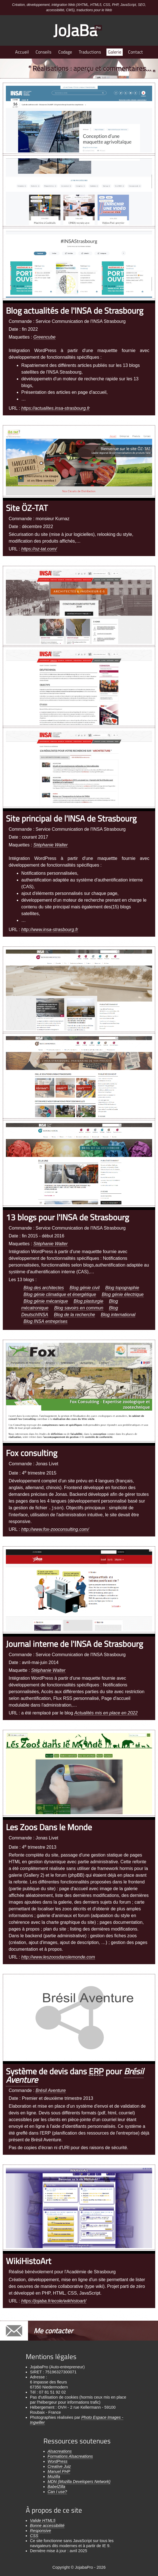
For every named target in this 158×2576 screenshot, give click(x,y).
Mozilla (54, 2476)
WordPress (58, 2461)
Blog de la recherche (74, 1314)
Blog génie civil (85, 1287)
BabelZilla (56, 2486)
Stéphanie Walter (50, 845)
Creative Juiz (59, 2466)
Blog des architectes (44, 1287)
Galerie (114, 51)
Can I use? (57, 2491)
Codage (65, 51)
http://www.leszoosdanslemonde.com (58, 1957)
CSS (34, 2535)
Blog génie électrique (122, 1294)
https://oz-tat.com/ (39, 549)
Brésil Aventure (51, 2090)
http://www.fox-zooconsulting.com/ (55, 1529)
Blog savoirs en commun (78, 1308)
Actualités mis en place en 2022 (106, 1713)
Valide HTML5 (42, 2520)
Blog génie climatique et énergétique (60, 1294)
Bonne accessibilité (47, 2525)
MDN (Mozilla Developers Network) (79, 2481)
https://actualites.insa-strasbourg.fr (55, 408)
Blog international (118, 1314)
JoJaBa (77, 30)
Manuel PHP (59, 2471)
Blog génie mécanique (46, 1301)
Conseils (43, 51)
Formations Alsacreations (70, 2456)
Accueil (22, 51)
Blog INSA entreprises (46, 1321)
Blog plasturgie (88, 1301)
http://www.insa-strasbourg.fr (49, 929)
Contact (135, 51)
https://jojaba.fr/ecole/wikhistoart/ (53, 2301)
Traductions (90, 51)
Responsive (40, 2530)
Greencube (44, 337)
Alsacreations (60, 2451)
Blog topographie (122, 1287)
